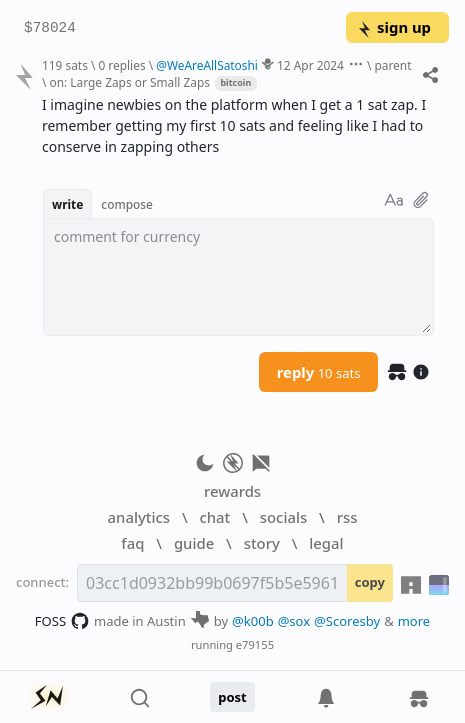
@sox (294, 621)
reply (319, 372)
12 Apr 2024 (310, 65)
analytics (139, 517)
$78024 (50, 28)
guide (194, 543)
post (232, 697)
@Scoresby (347, 621)
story (262, 543)
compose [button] (127, 204)
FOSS (62, 621)
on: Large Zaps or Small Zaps (130, 82)
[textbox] (238, 277)
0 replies (121, 65)
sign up (393, 27)
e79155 (255, 644)
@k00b (253, 621)
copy (370, 582)
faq (132, 543)
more (414, 621)
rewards (232, 491)
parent (392, 65)
